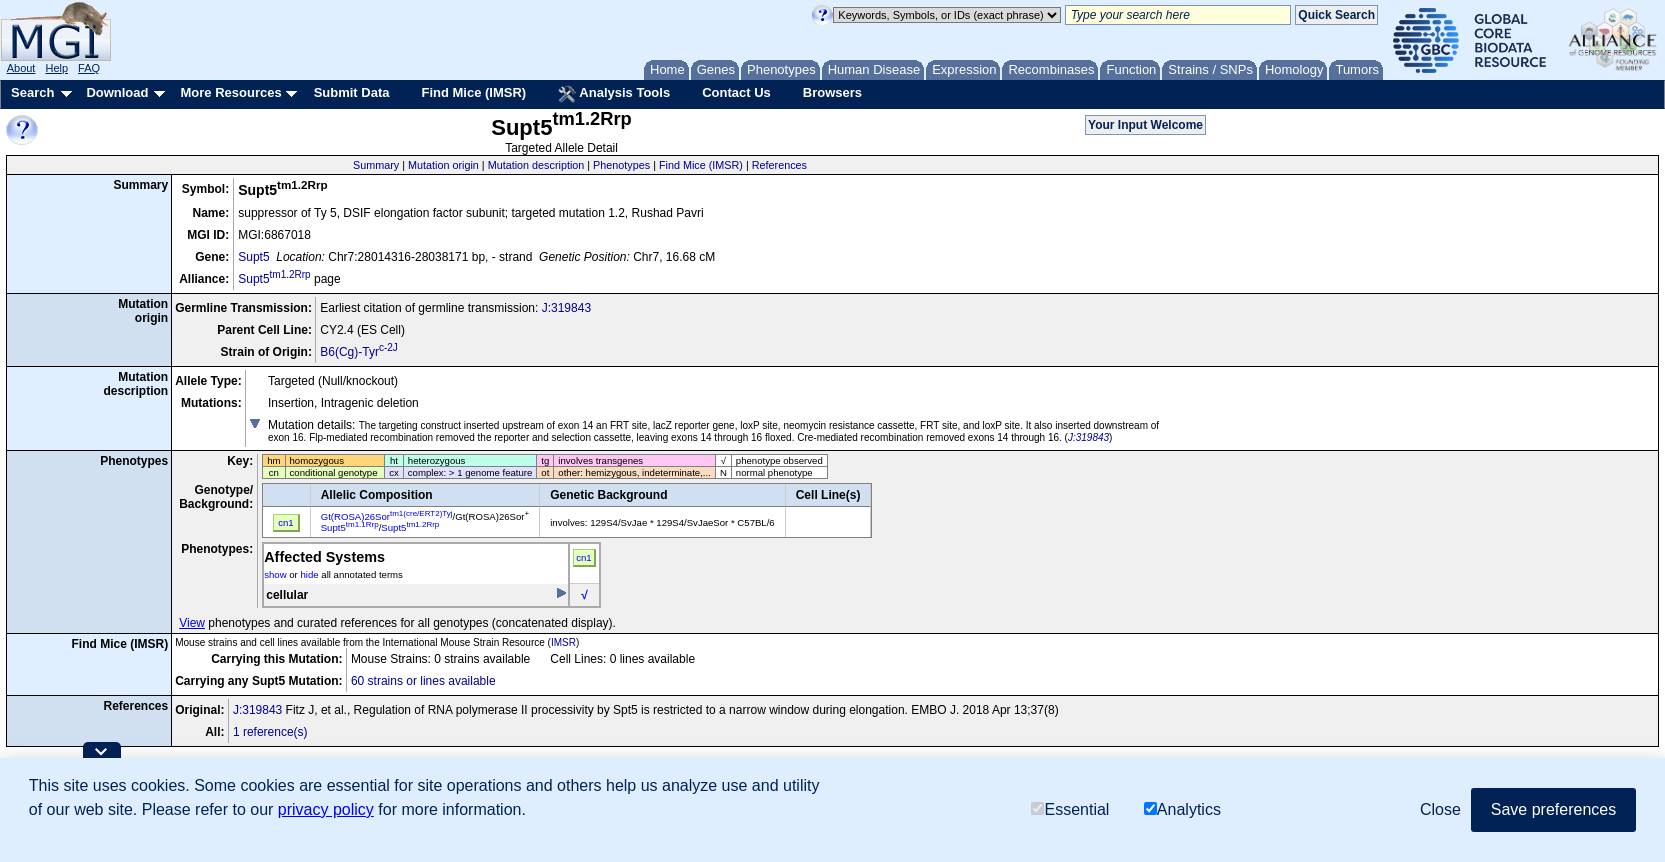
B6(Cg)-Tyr (359, 352)
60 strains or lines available (423, 681)
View (192, 623)
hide (309, 574)
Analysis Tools (614, 94)
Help (56, 68)
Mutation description (536, 165)
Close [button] (1440, 809)
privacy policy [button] (326, 809)
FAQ (89, 68)
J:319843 (566, 308)
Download (117, 92)
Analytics (1182, 809)
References (779, 165)
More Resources (230, 92)
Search (32, 92)
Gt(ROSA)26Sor (387, 516)
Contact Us (736, 92)
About (21, 68)
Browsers (832, 92)
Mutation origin (443, 165)
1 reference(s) (270, 732)
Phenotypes (621, 165)
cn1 (583, 557)
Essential (1070, 809)
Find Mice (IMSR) (473, 92)
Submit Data (352, 92)
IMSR (563, 642)
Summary (376, 165)
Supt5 (253, 257)
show (275, 574)
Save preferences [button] (1553, 809)
